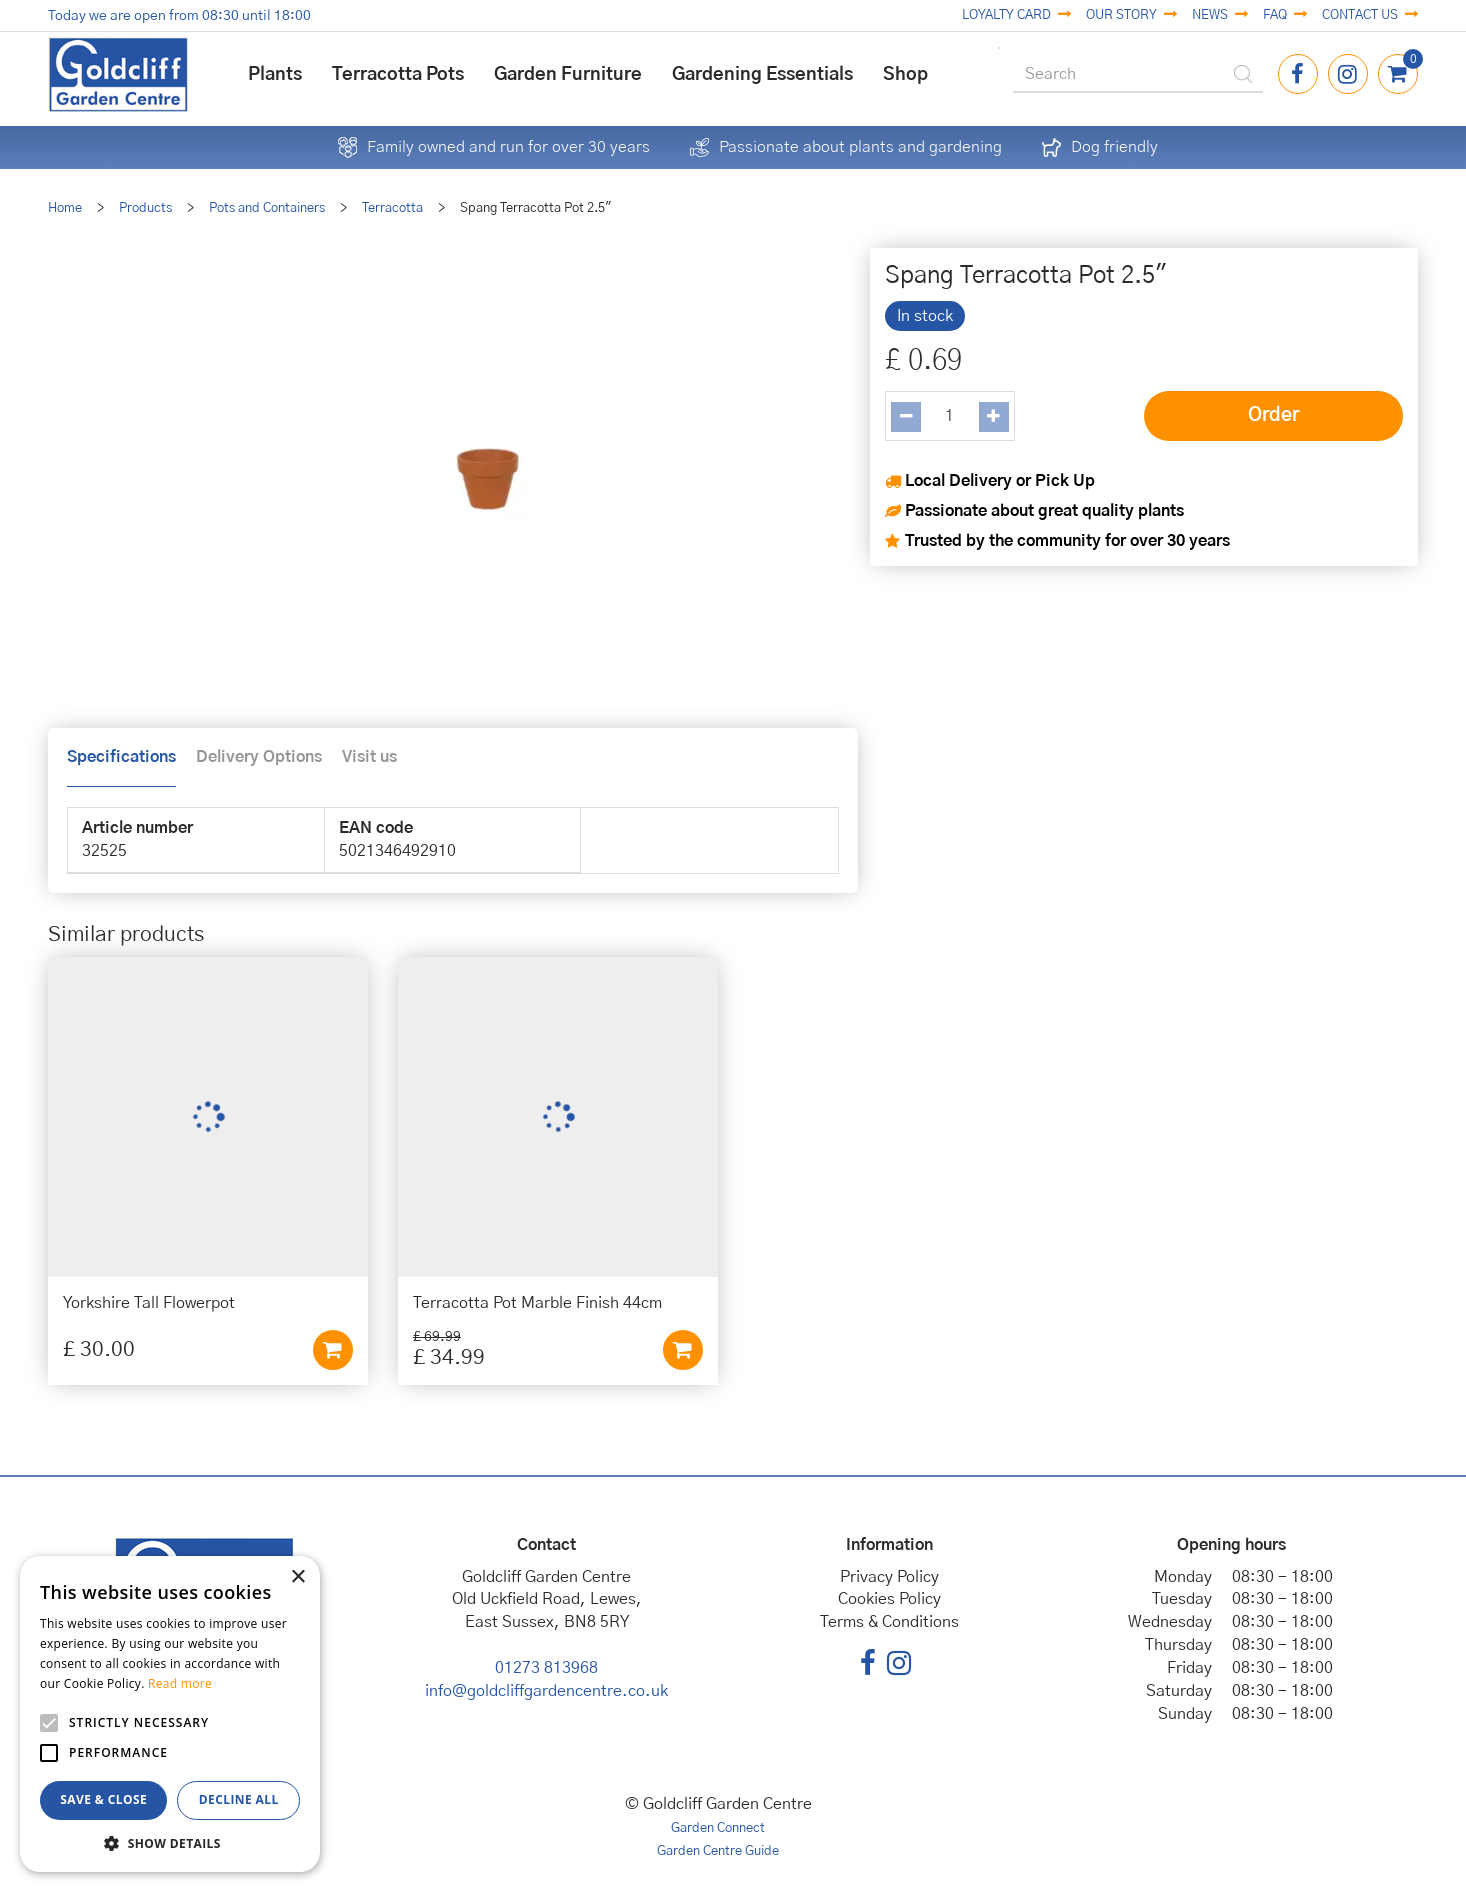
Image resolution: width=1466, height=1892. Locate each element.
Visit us (369, 757)
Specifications (121, 757)
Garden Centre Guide (718, 1851)
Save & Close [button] (103, 1799)
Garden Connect (718, 1828)
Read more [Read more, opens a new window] (180, 1683)
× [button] (297, 1577)
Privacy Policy (889, 1577)
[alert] (170, 1714)
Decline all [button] (239, 1799)
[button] (170, 1842)
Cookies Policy (889, 1599)
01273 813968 (546, 1668)
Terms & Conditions (889, 1622)
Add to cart (333, 1350)
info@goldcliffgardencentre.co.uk (546, 1691)
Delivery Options (259, 757)
